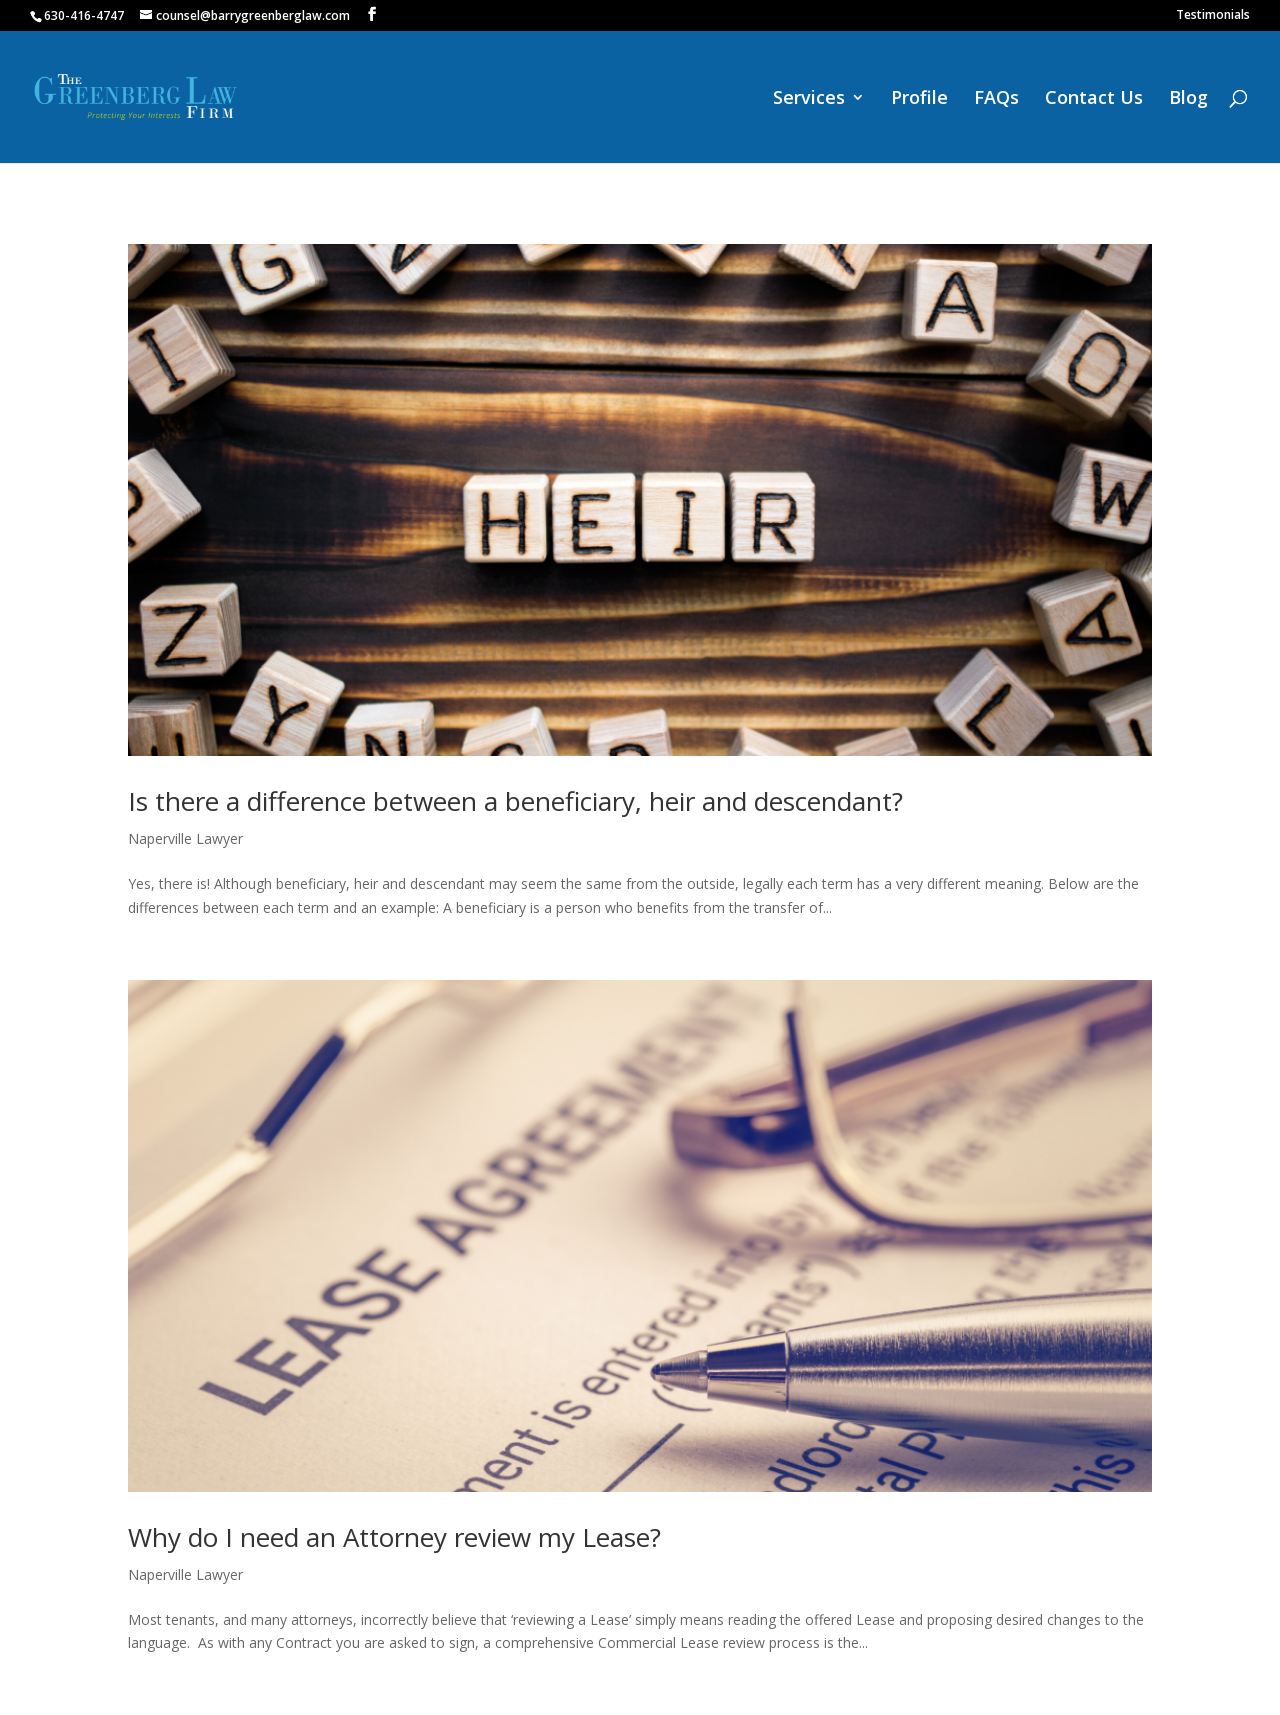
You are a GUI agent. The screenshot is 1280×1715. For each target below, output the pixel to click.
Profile (919, 99)
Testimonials (1213, 16)
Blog (1188, 99)
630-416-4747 (84, 15)
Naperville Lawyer (185, 838)
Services (809, 99)
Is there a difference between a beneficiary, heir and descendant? (515, 801)
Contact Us (1094, 99)
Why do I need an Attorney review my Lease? (394, 1537)
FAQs (996, 99)
